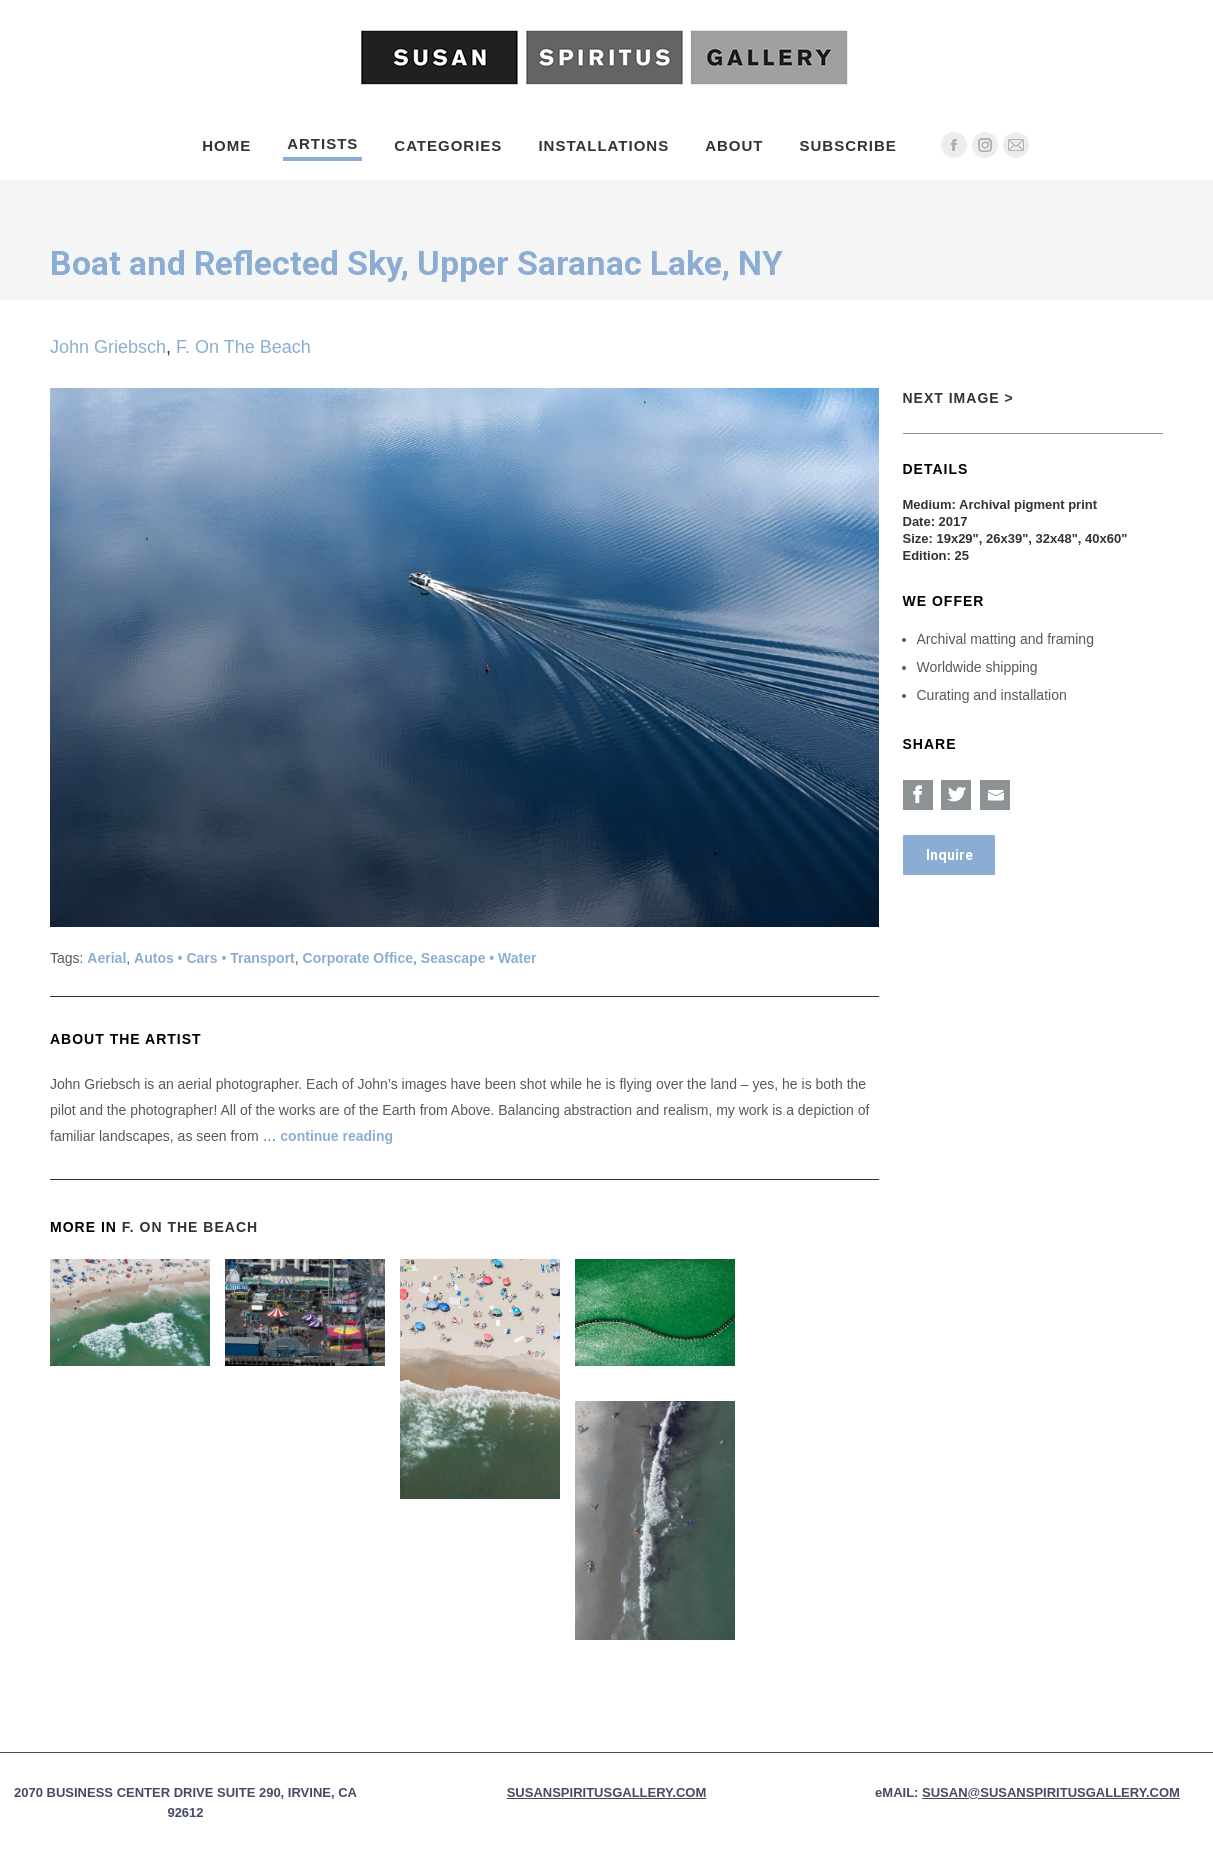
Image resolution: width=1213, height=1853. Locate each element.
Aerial (106, 958)
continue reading (336, 1136)
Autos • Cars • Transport (214, 958)
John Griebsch (108, 347)
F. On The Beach (243, 347)
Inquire (949, 855)
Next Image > (958, 398)
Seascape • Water (479, 958)
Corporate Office (358, 958)
